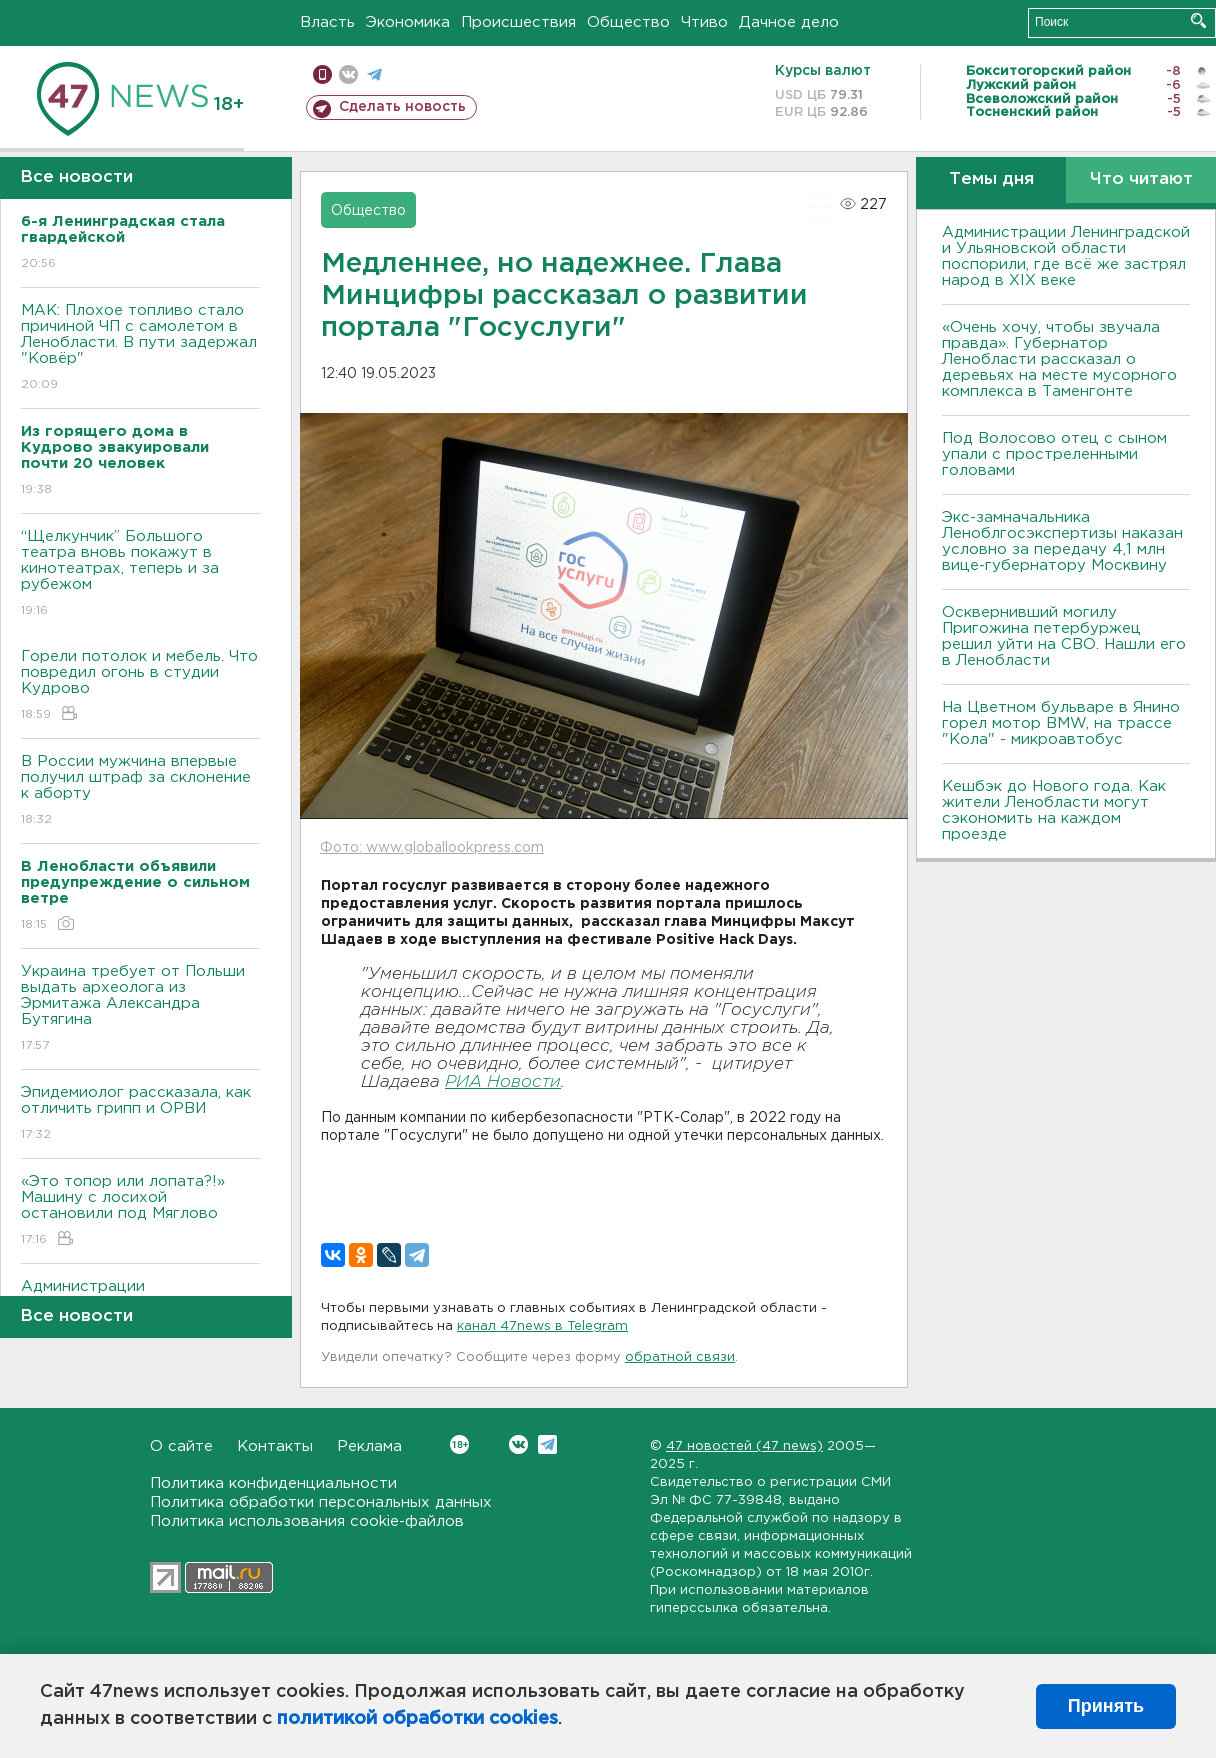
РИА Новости (503, 1082)
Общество (628, 22)
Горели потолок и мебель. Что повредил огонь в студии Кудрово (140, 686)
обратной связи (680, 1357)
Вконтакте (459, 1444)
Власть (327, 22)
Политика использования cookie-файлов (307, 1521)
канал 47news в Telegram (542, 1326)
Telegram (547, 1444)
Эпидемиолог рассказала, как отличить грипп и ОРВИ (140, 1114)
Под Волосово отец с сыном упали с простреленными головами (1054, 454)
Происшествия (518, 22)
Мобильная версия (322, 74)
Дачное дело (789, 22)
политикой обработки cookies (417, 1719)
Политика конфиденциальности (273, 1483)
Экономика (408, 22)
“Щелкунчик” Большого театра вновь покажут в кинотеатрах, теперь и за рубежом (140, 574)
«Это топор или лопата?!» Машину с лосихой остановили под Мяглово (140, 1211)
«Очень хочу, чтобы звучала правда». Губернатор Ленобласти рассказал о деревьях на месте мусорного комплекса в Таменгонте (1059, 359)
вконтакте (348, 74)
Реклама (369, 1446)
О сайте (181, 1446)
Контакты (275, 1446)
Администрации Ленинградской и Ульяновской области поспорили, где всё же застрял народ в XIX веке (1066, 256)
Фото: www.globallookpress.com (432, 848)
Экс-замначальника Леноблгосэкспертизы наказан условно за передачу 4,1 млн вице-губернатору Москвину (1062, 541)
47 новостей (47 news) (744, 1446)
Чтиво (704, 22)
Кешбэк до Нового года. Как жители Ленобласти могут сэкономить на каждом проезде (1054, 810)
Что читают (1141, 179)
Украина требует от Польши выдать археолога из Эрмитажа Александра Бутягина (140, 1009)
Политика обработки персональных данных (321, 1502)
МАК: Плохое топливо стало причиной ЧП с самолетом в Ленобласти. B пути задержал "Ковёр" (140, 348)
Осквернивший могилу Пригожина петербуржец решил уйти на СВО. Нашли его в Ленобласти (1064, 636)
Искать (1198, 20)
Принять (1106, 1706)
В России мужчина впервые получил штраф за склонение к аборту (140, 791)
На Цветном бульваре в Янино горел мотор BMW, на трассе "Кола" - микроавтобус (1061, 723)
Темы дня (991, 179)
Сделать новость (402, 107)
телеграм (374, 74)
